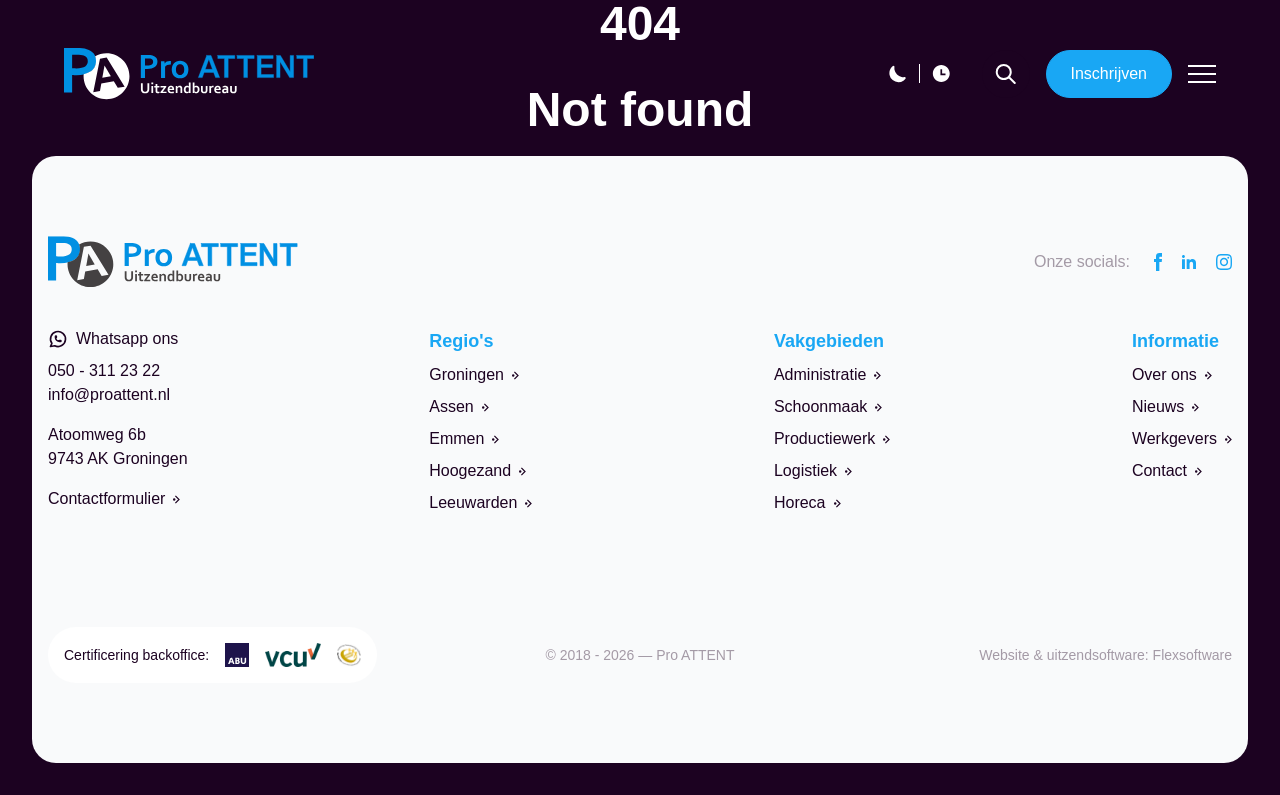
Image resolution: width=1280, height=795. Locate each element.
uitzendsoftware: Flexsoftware (1139, 655)
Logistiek (813, 470)
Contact (1167, 470)
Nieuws (1165, 406)
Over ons (1172, 374)
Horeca (807, 502)
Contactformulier (114, 498)
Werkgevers (1182, 438)
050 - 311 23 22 (104, 370)
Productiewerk (832, 438)
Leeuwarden (480, 502)
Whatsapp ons (113, 339)
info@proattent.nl (109, 394)
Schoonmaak (828, 406)
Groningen (474, 374)
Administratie (827, 374)
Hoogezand (477, 470)
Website (1004, 655)
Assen (458, 406)
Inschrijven (1109, 73)
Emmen (464, 438)
